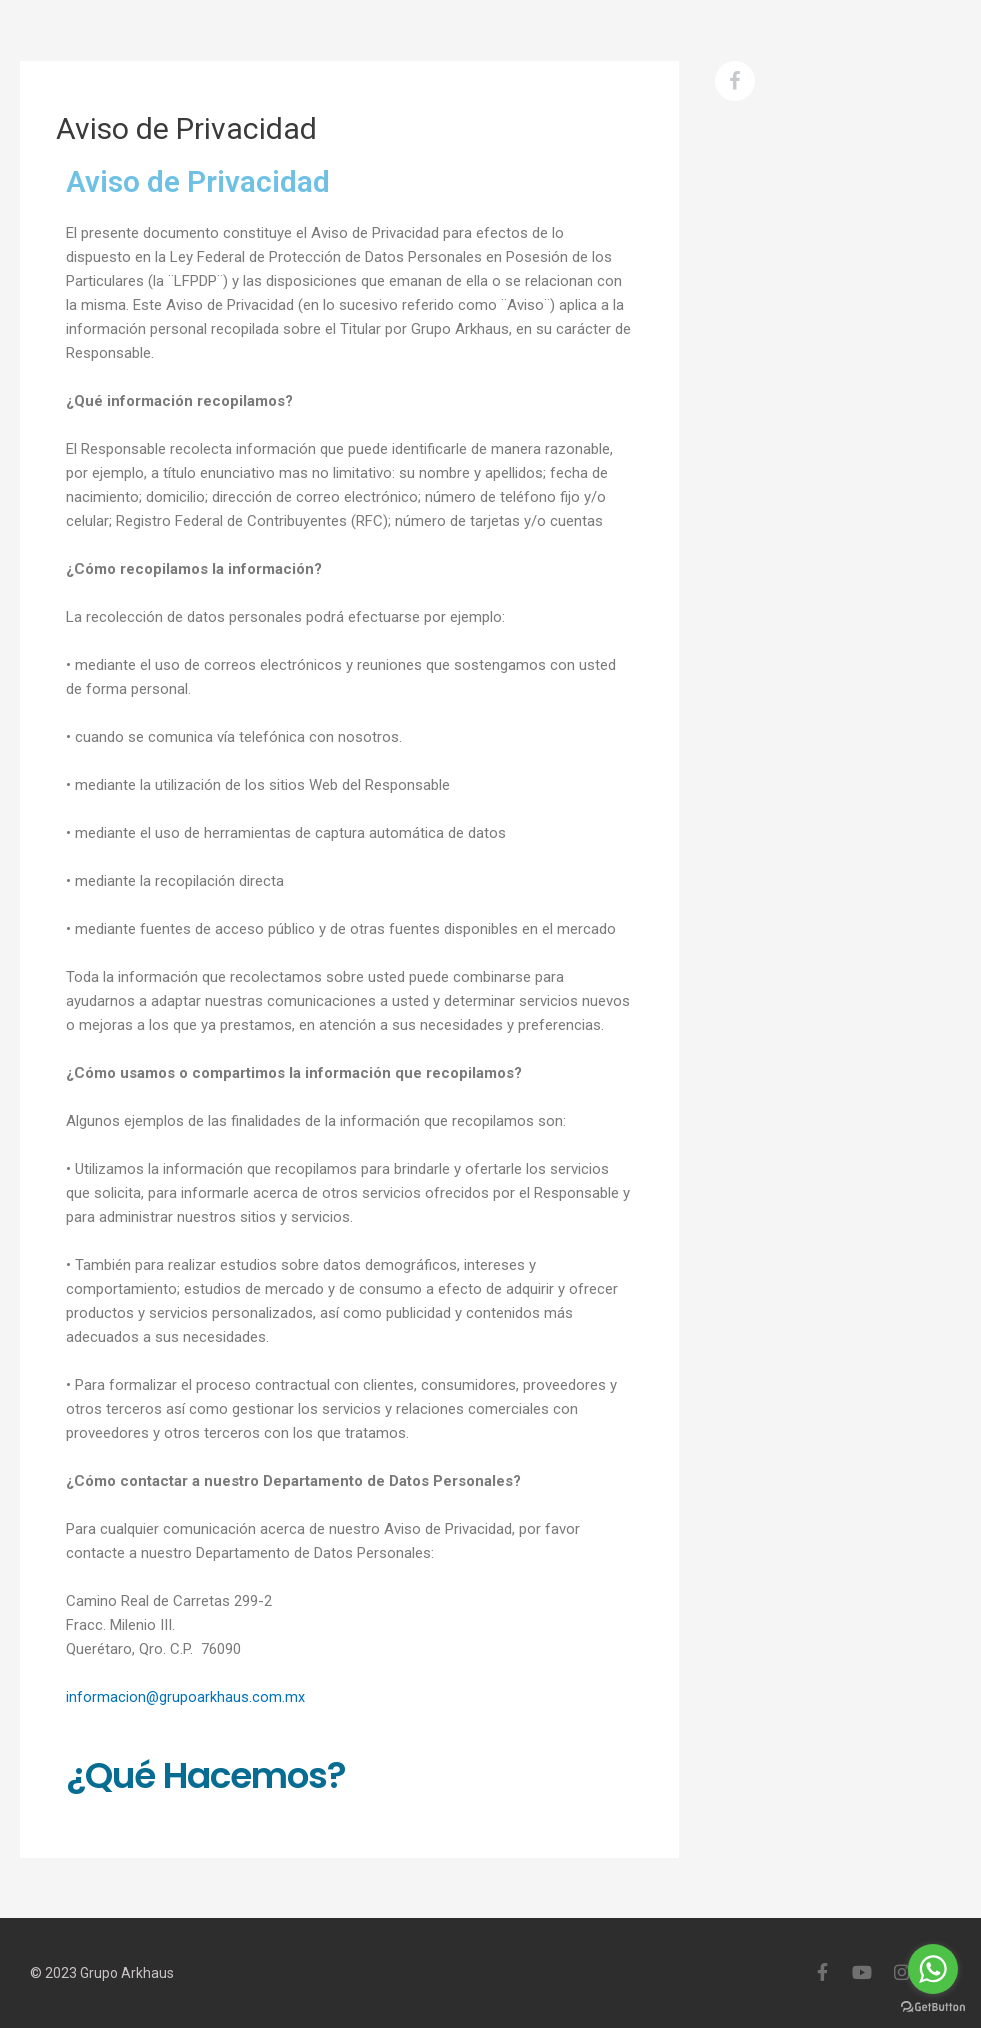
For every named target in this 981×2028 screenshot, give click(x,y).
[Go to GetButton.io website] (933, 2007)
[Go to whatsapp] (933, 1969)
